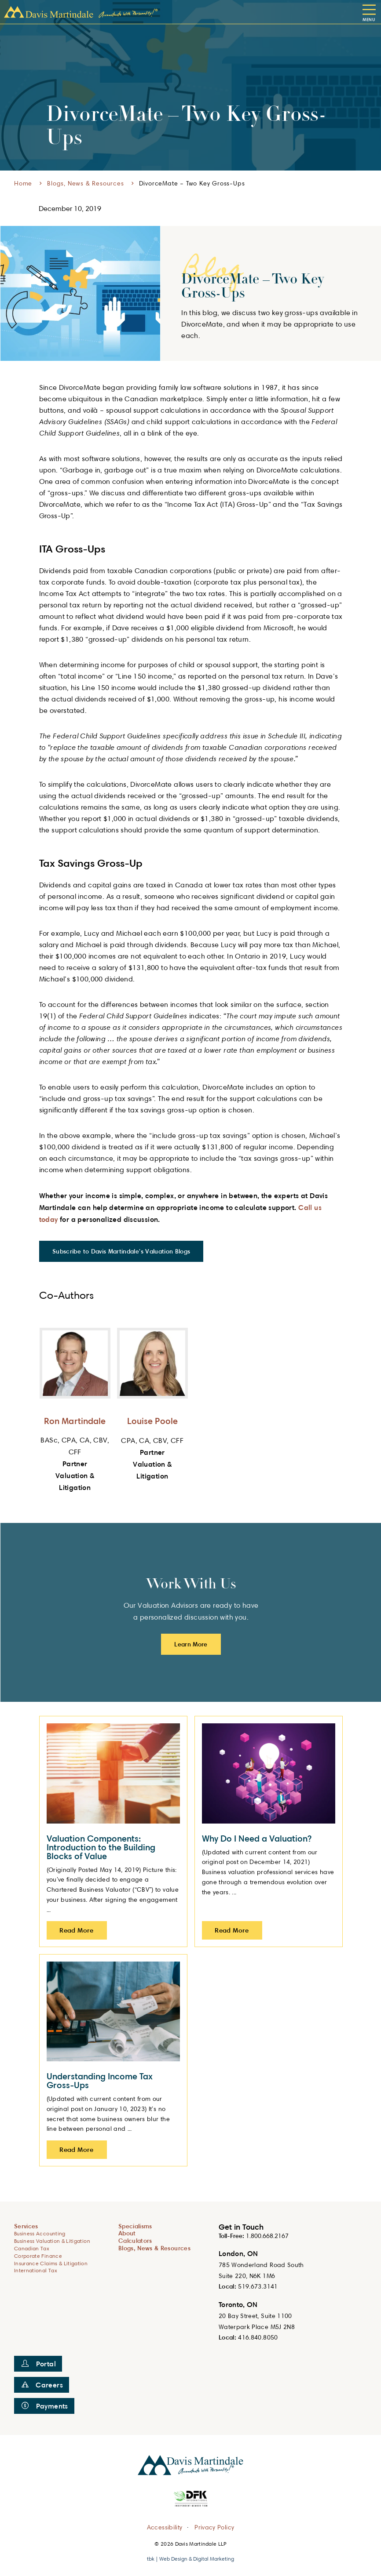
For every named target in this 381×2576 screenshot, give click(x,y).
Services (26, 2226)
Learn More (191, 1644)
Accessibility (165, 2527)
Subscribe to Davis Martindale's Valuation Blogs (121, 1251)
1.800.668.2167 (267, 2235)
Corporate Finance (38, 2256)
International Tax (35, 2270)
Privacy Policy (214, 2527)
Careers (42, 2384)
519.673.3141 (258, 2286)
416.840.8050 (258, 2337)
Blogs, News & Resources (85, 183)
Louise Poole (152, 1420)
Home (23, 183)
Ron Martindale (75, 1420)
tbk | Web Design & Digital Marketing (190, 2558)
